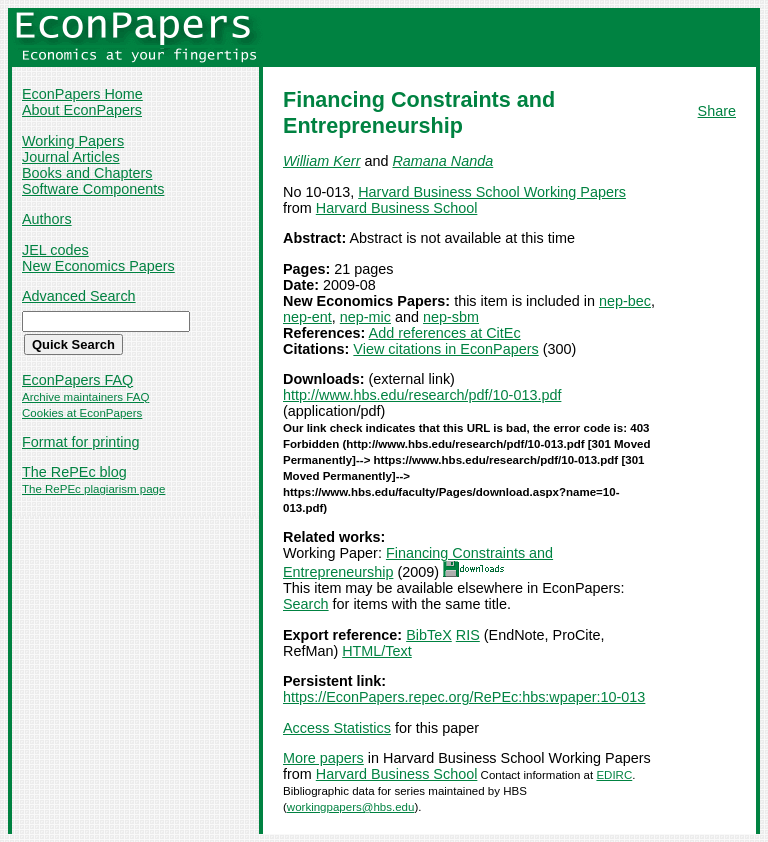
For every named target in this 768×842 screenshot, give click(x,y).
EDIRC (614, 775)
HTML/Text (377, 651)
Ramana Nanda (442, 161)
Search (306, 604)
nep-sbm (451, 317)
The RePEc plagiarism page (93, 489)
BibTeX (429, 635)
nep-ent (307, 317)
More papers (323, 758)
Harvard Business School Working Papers (492, 192)
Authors (47, 219)
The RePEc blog (74, 472)
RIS (468, 635)
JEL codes (55, 250)
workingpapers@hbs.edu (351, 807)
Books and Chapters (87, 173)
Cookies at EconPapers (82, 413)
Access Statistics (337, 728)
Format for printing (81, 442)
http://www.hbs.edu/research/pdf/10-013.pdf (422, 395)
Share (717, 111)
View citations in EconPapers (445, 349)
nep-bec (625, 301)
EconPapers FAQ (77, 380)
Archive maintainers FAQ (85, 397)
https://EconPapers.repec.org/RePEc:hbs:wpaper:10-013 (464, 697)
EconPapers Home (82, 94)
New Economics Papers (98, 266)
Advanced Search (79, 296)
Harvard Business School (397, 208)
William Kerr (321, 161)
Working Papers (73, 141)
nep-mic (365, 317)
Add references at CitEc (445, 333)
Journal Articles (71, 157)
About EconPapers (82, 110)
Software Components (93, 189)
